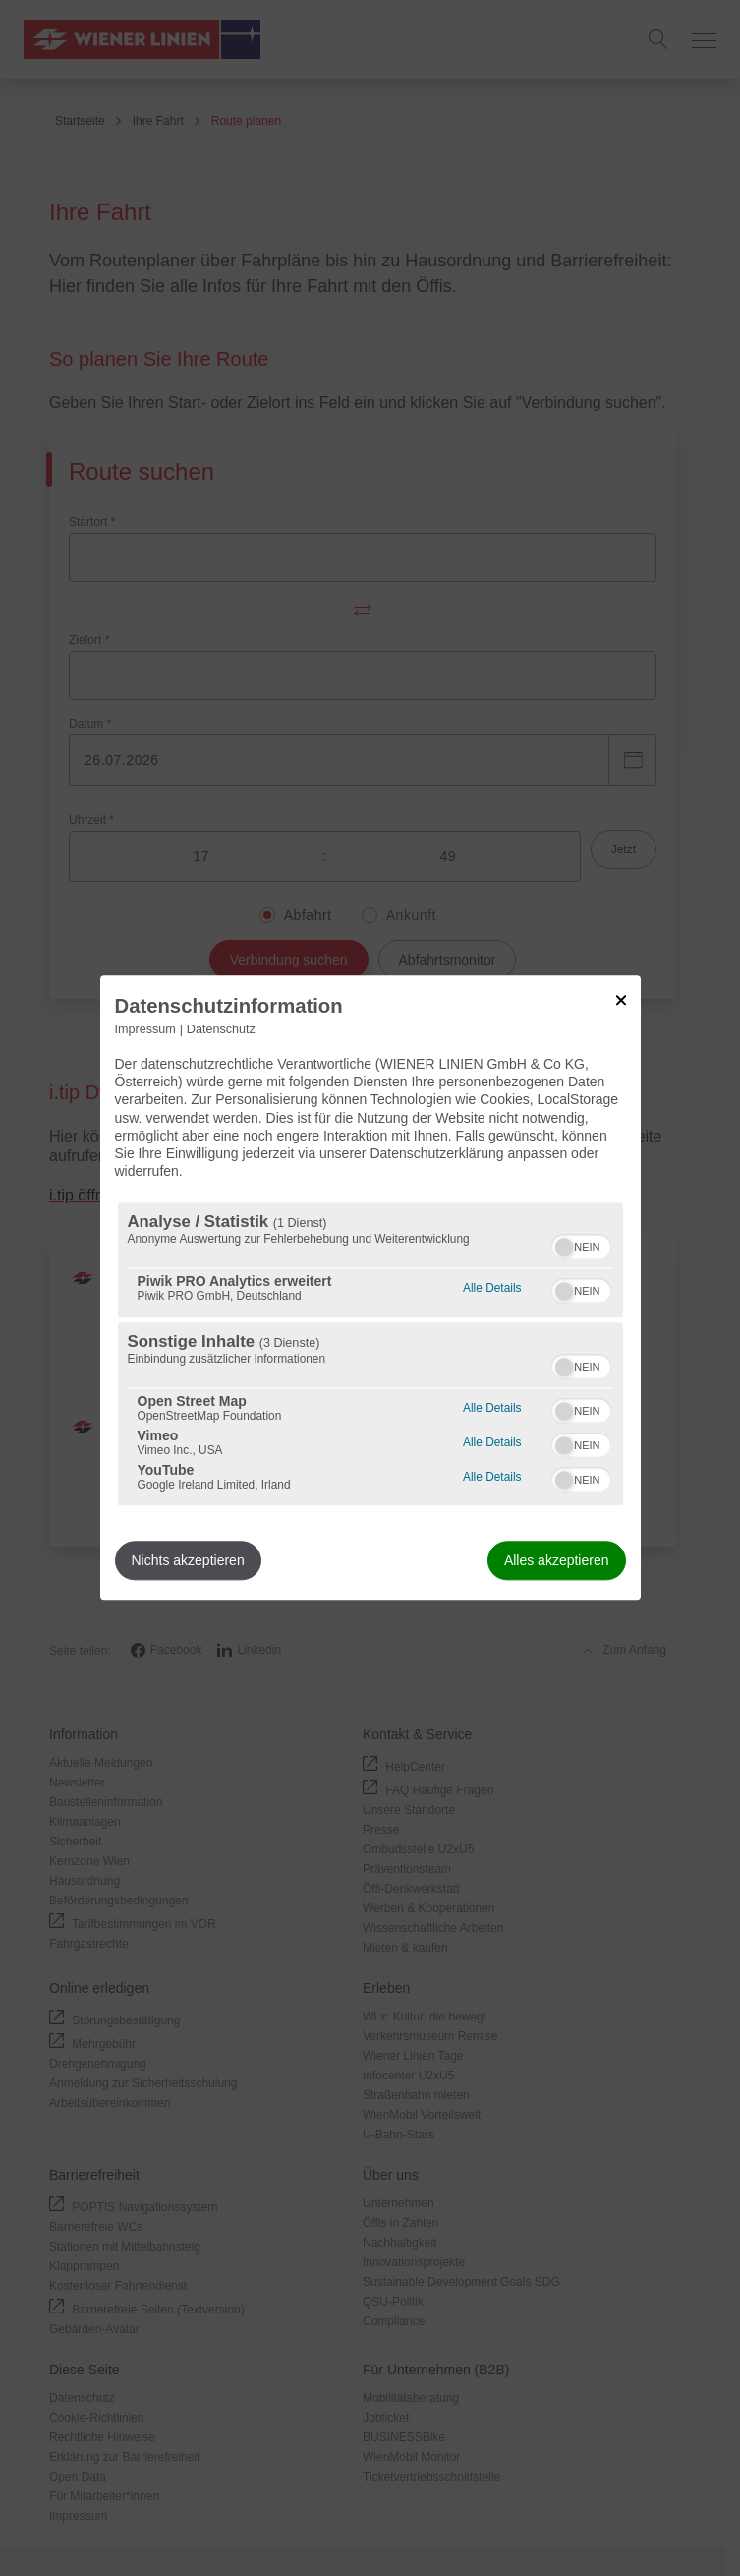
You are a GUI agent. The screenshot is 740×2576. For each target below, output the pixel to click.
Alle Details (492, 1286)
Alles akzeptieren (556, 1561)
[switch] (581, 1245)
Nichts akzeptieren (188, 1561)
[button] (564, 1248)
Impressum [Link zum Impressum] (145, 1029)
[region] (370, 1354)
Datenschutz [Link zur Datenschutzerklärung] (221, 1029)
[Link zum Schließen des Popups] (621, 1000)
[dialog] (370, 1287)
